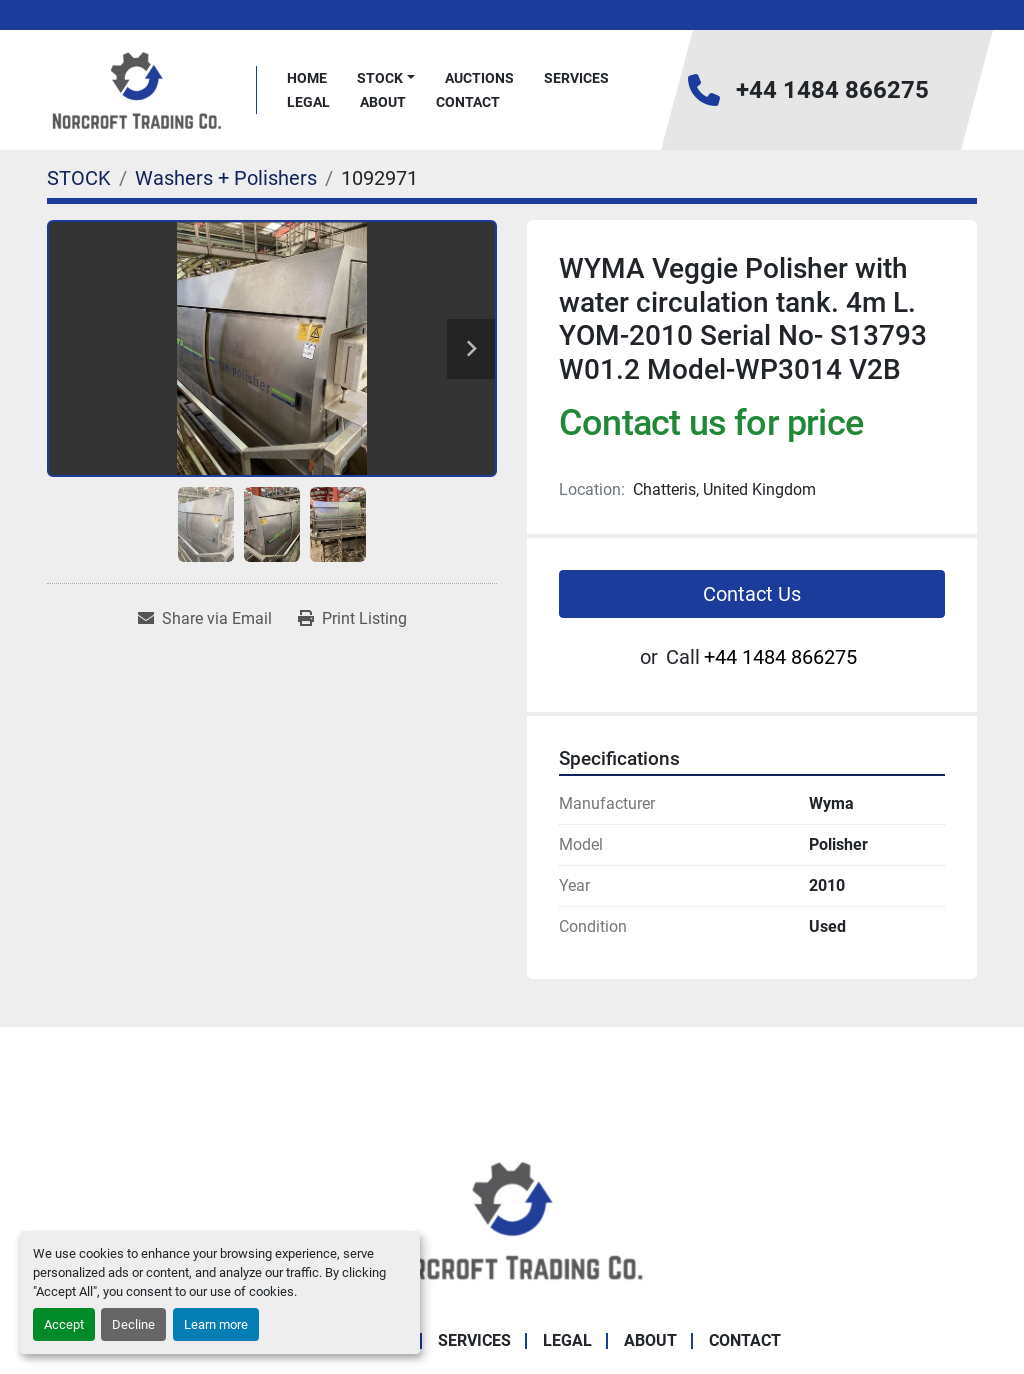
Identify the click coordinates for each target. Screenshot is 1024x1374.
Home (307, 78)
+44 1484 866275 (832, 90)
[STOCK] (79, 178)
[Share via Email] (205, 619)
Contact (468, 102)
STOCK (380, 78)
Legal (308, 102)
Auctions (479, 78)
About (383, 102)
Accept (64, 1324)
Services (576, 78)
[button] (386, 78)
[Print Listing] (352, 619)
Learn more (216, 1324)
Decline (133, 1324)
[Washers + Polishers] (226, 178)
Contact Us (752, 594)
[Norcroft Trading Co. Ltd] (512, 1218)
